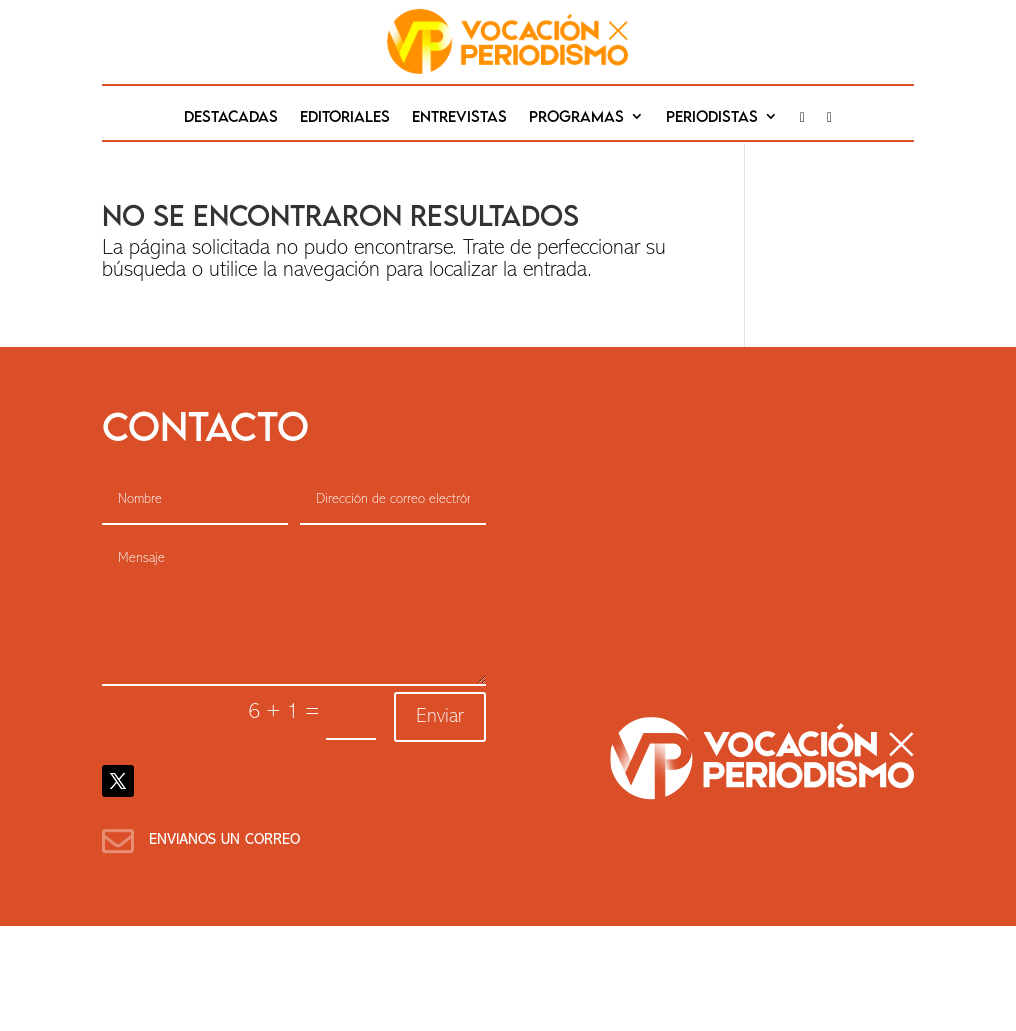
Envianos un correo (224, 840)
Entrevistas (459, 117)
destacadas (231, 117)
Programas (576, 117)
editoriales (345, 117)
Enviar (440, 717)
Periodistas (712, 117)
